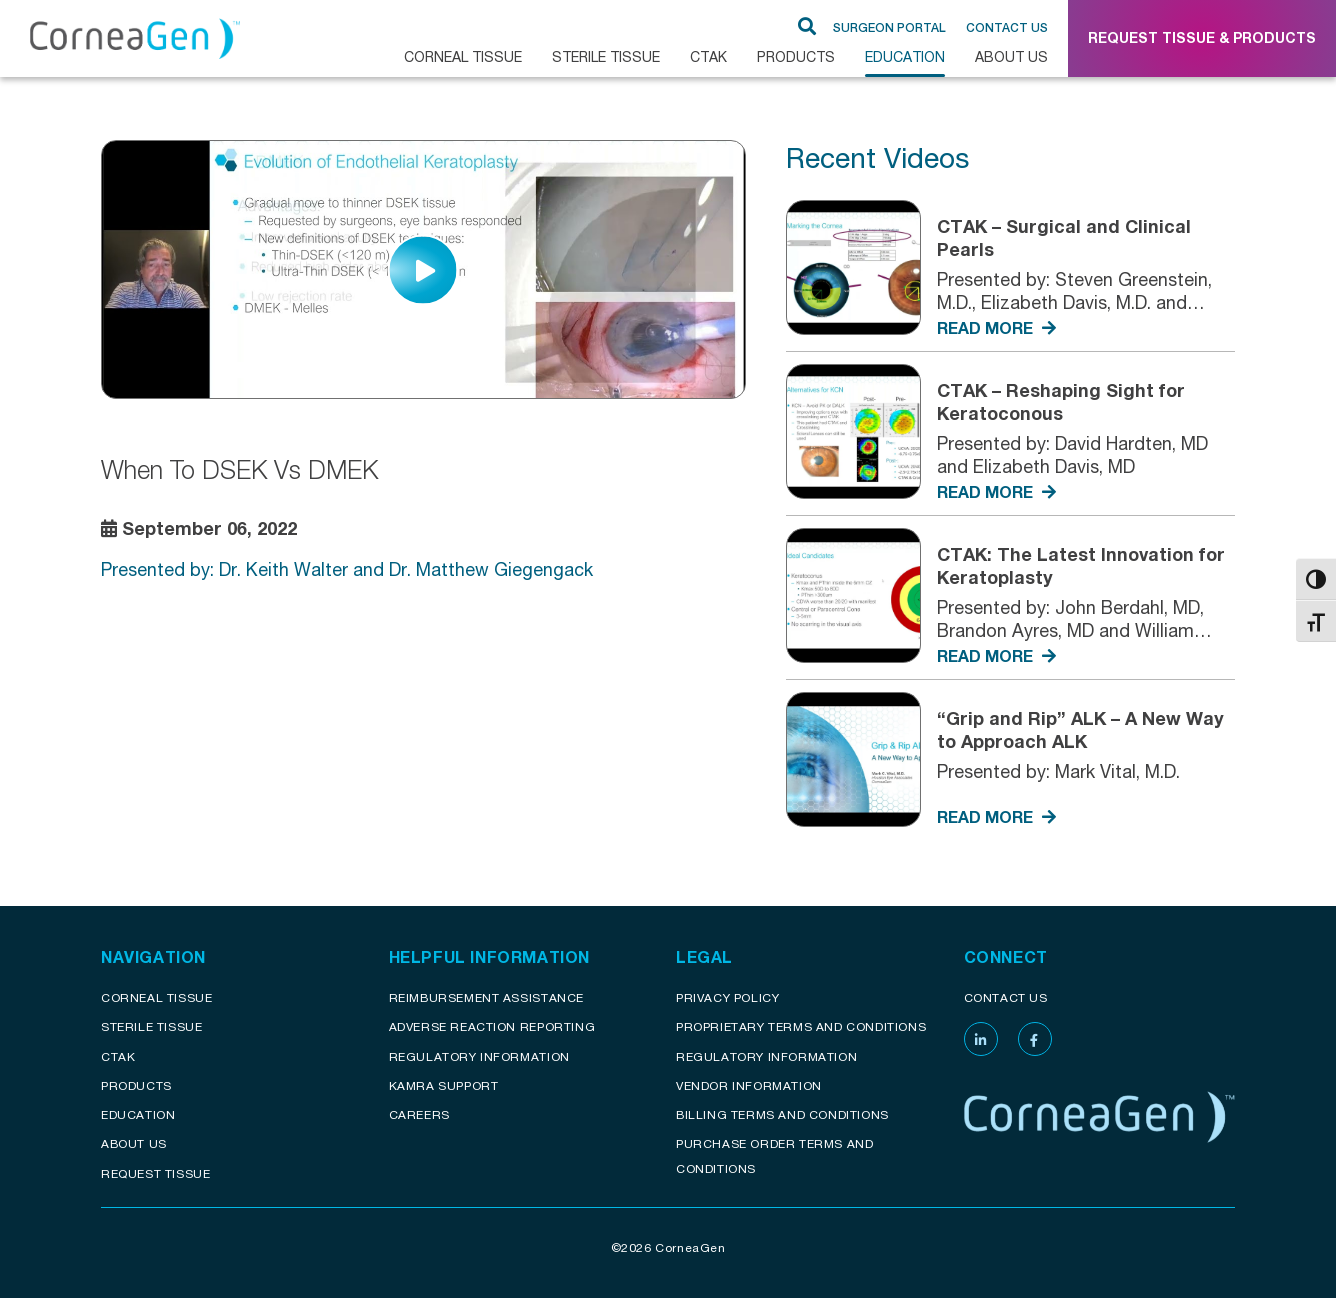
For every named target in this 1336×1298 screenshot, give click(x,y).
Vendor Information (749, 1085)
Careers (419, 1114)
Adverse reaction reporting (492, 1026)
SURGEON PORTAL (889, 28)
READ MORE (996, 327)
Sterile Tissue (606, 56)
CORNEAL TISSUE (463, 56)
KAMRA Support (444, 1085)
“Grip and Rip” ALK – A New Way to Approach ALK (1080, 729)
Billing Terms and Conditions (782, 1114)
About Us (1011, 56)
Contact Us (1007, 28)
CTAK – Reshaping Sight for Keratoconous (1061, 401)
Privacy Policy (727, 997)
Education (905, 56)
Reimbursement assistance (486, 997)
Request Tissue (155, 1173)
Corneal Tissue (156, 997)
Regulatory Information (479, 1056)
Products (796, 56)
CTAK (708, 56)
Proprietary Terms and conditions (801, 1026)
